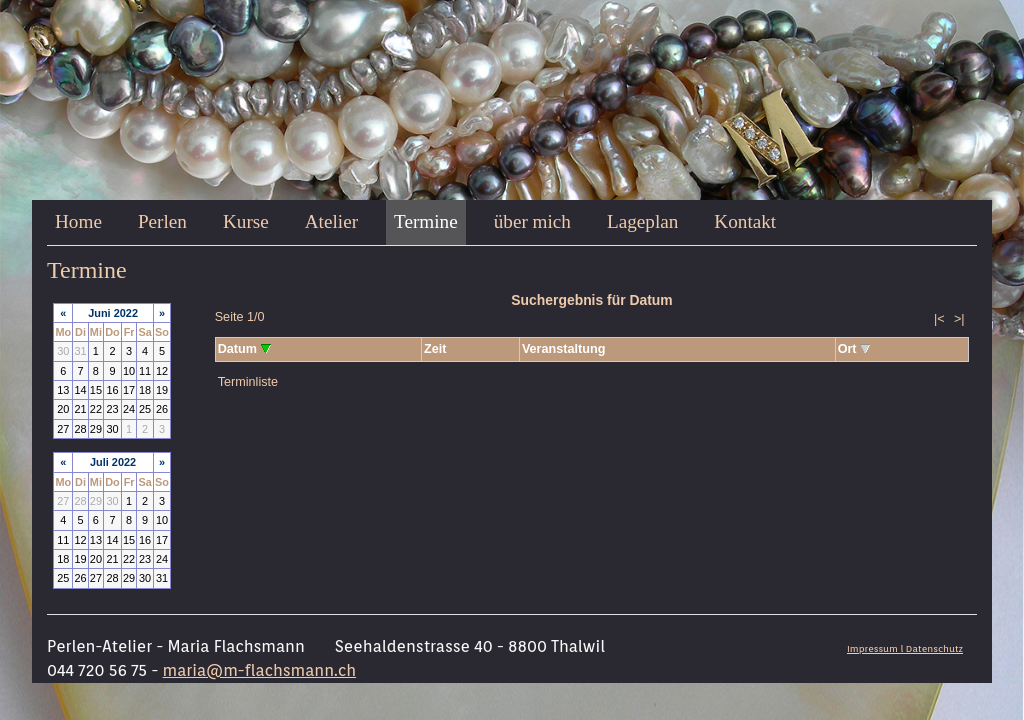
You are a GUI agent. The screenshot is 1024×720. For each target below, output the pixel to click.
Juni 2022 (113, 313)
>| (959, 319)
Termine (426, 221)
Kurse (246, 221)
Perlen (162, 221)
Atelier (331, 221)
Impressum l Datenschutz (905, 648)
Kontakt (745, 221)
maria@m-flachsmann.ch (259, 670)
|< (939, 319)
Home (78, 221)
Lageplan (642, 221)
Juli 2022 (113, 462)
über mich (532, 221)
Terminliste (248, 382)
